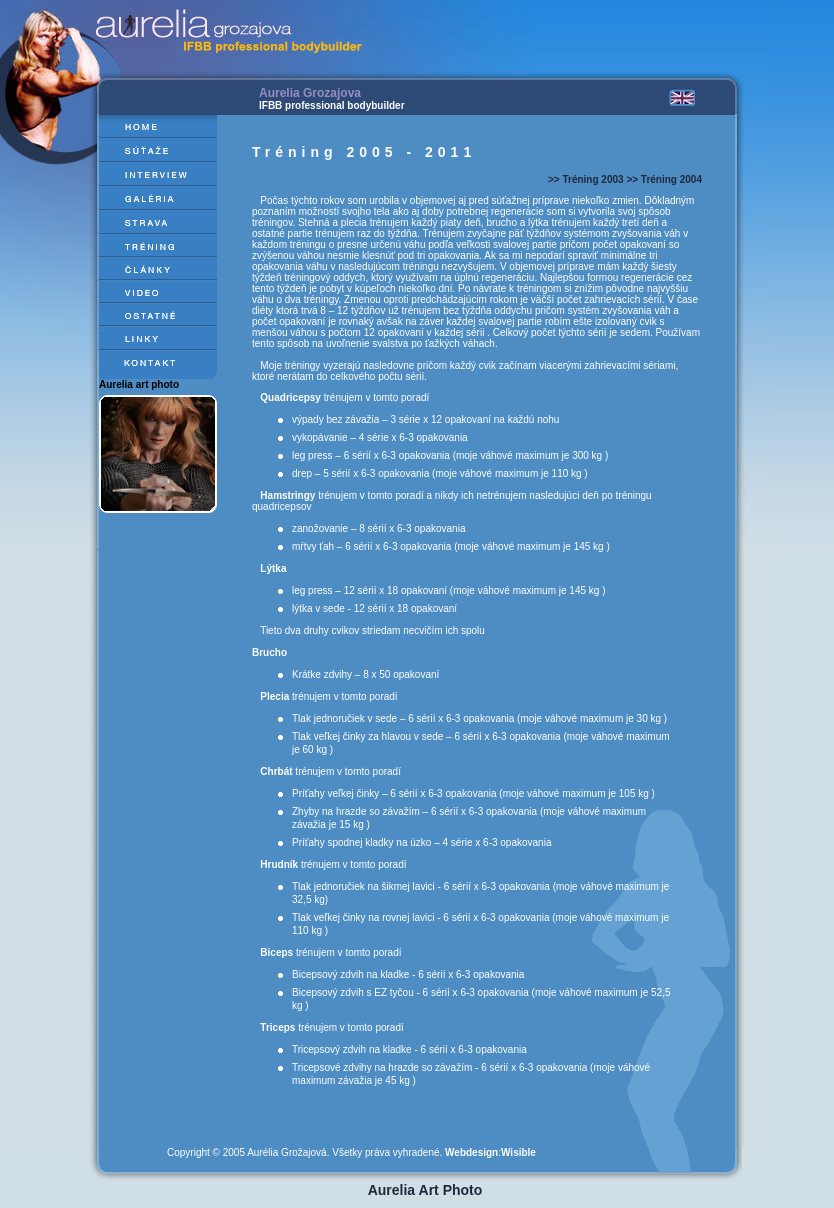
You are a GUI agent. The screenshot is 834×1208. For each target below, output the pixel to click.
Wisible (518, 1152)
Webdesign (471, 1152)
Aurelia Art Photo (425, 1190)
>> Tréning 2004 (664, 179)
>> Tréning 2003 (586, 179)
